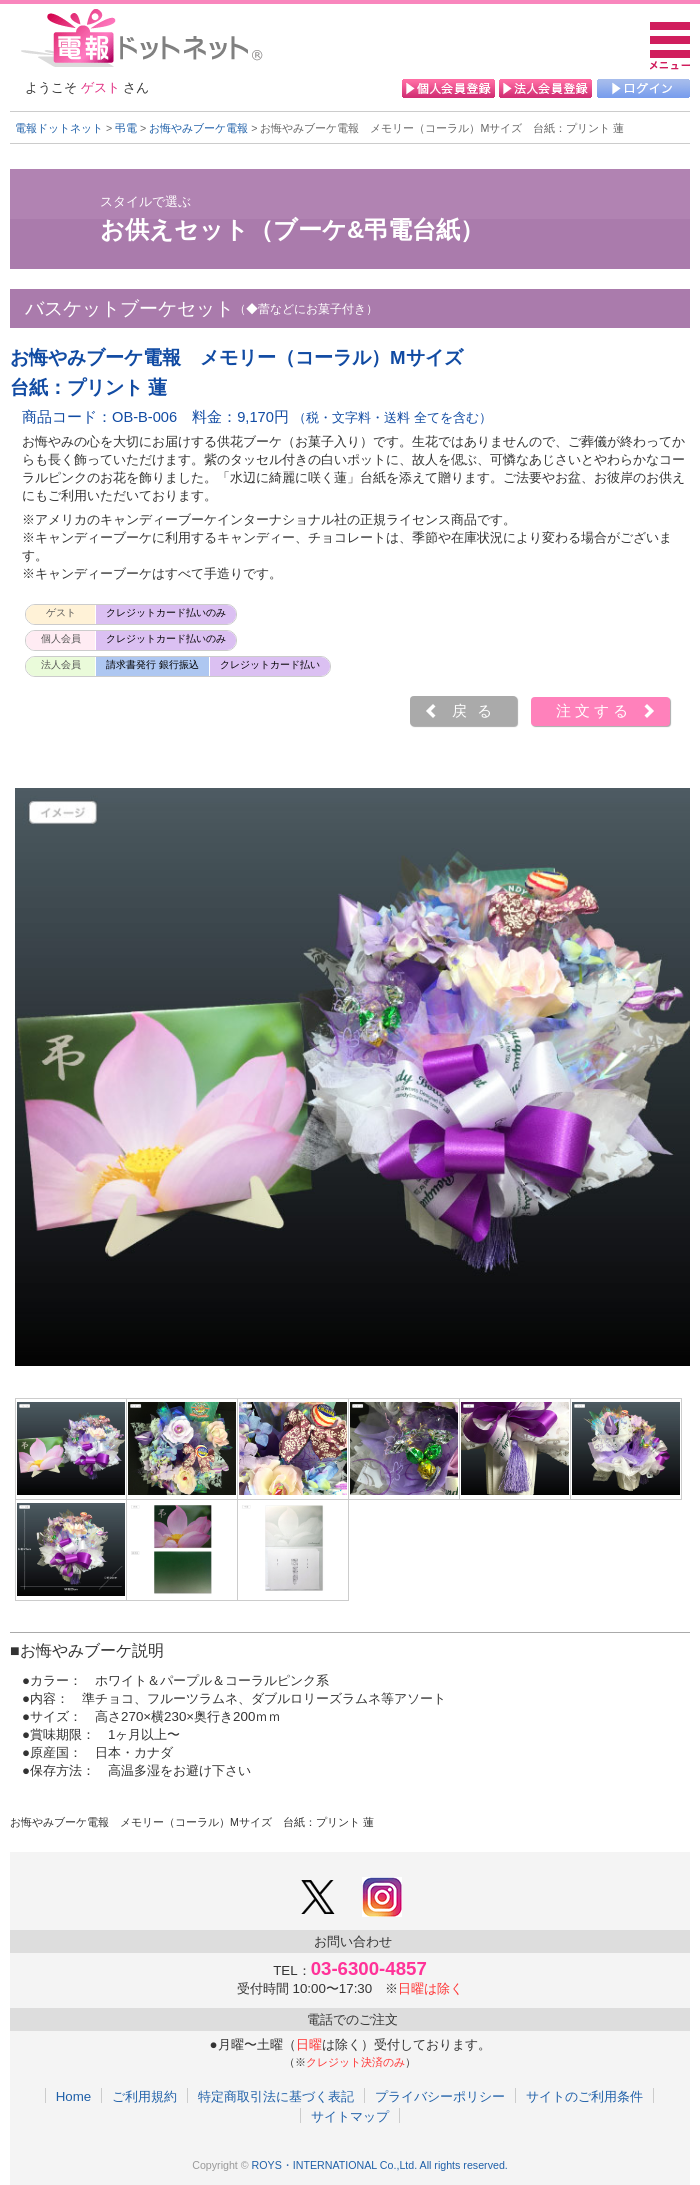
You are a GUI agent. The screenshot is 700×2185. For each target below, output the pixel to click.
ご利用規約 (144, 2096)
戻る (477, 711)
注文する (594, 711)
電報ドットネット (59, 128)
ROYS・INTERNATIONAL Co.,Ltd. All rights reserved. (380, 2165)
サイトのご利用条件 (584, 2096)
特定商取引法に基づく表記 (276, 2096)
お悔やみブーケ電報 (198, 128)
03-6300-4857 (369, 1968)
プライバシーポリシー (440, 2096)
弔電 (126, 128)
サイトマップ (350, 2116)
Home (74, 2096)
